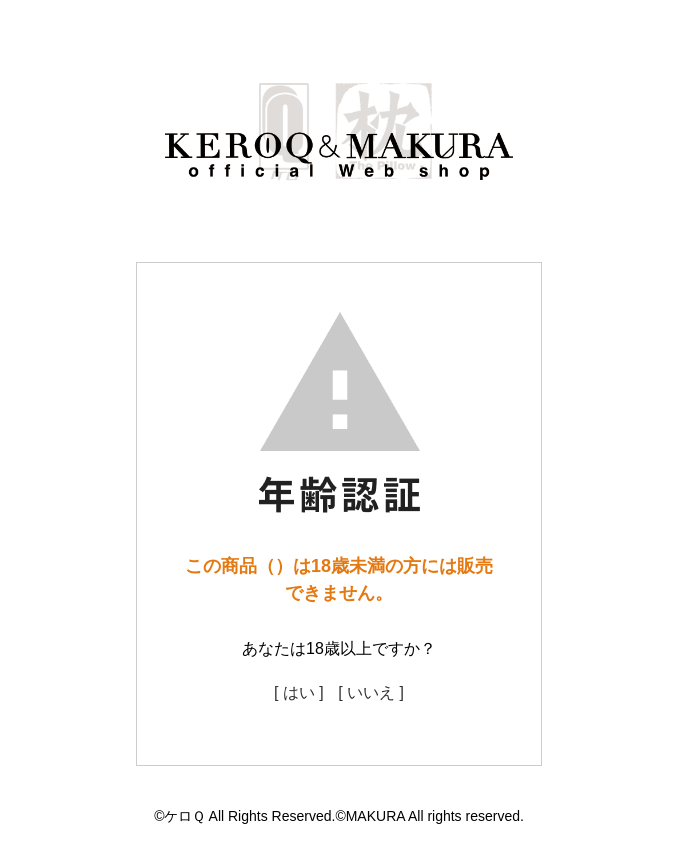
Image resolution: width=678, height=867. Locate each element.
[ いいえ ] (371, 692)
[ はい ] (299, 692)
